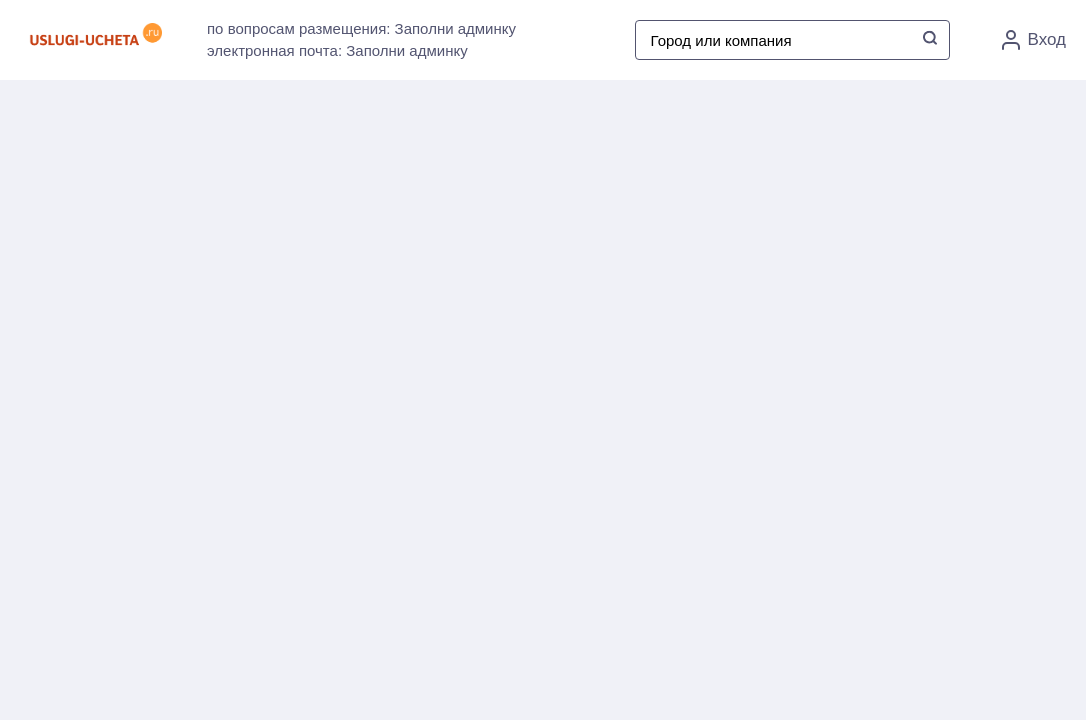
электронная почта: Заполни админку (337, 50)
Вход (1034, 40)
